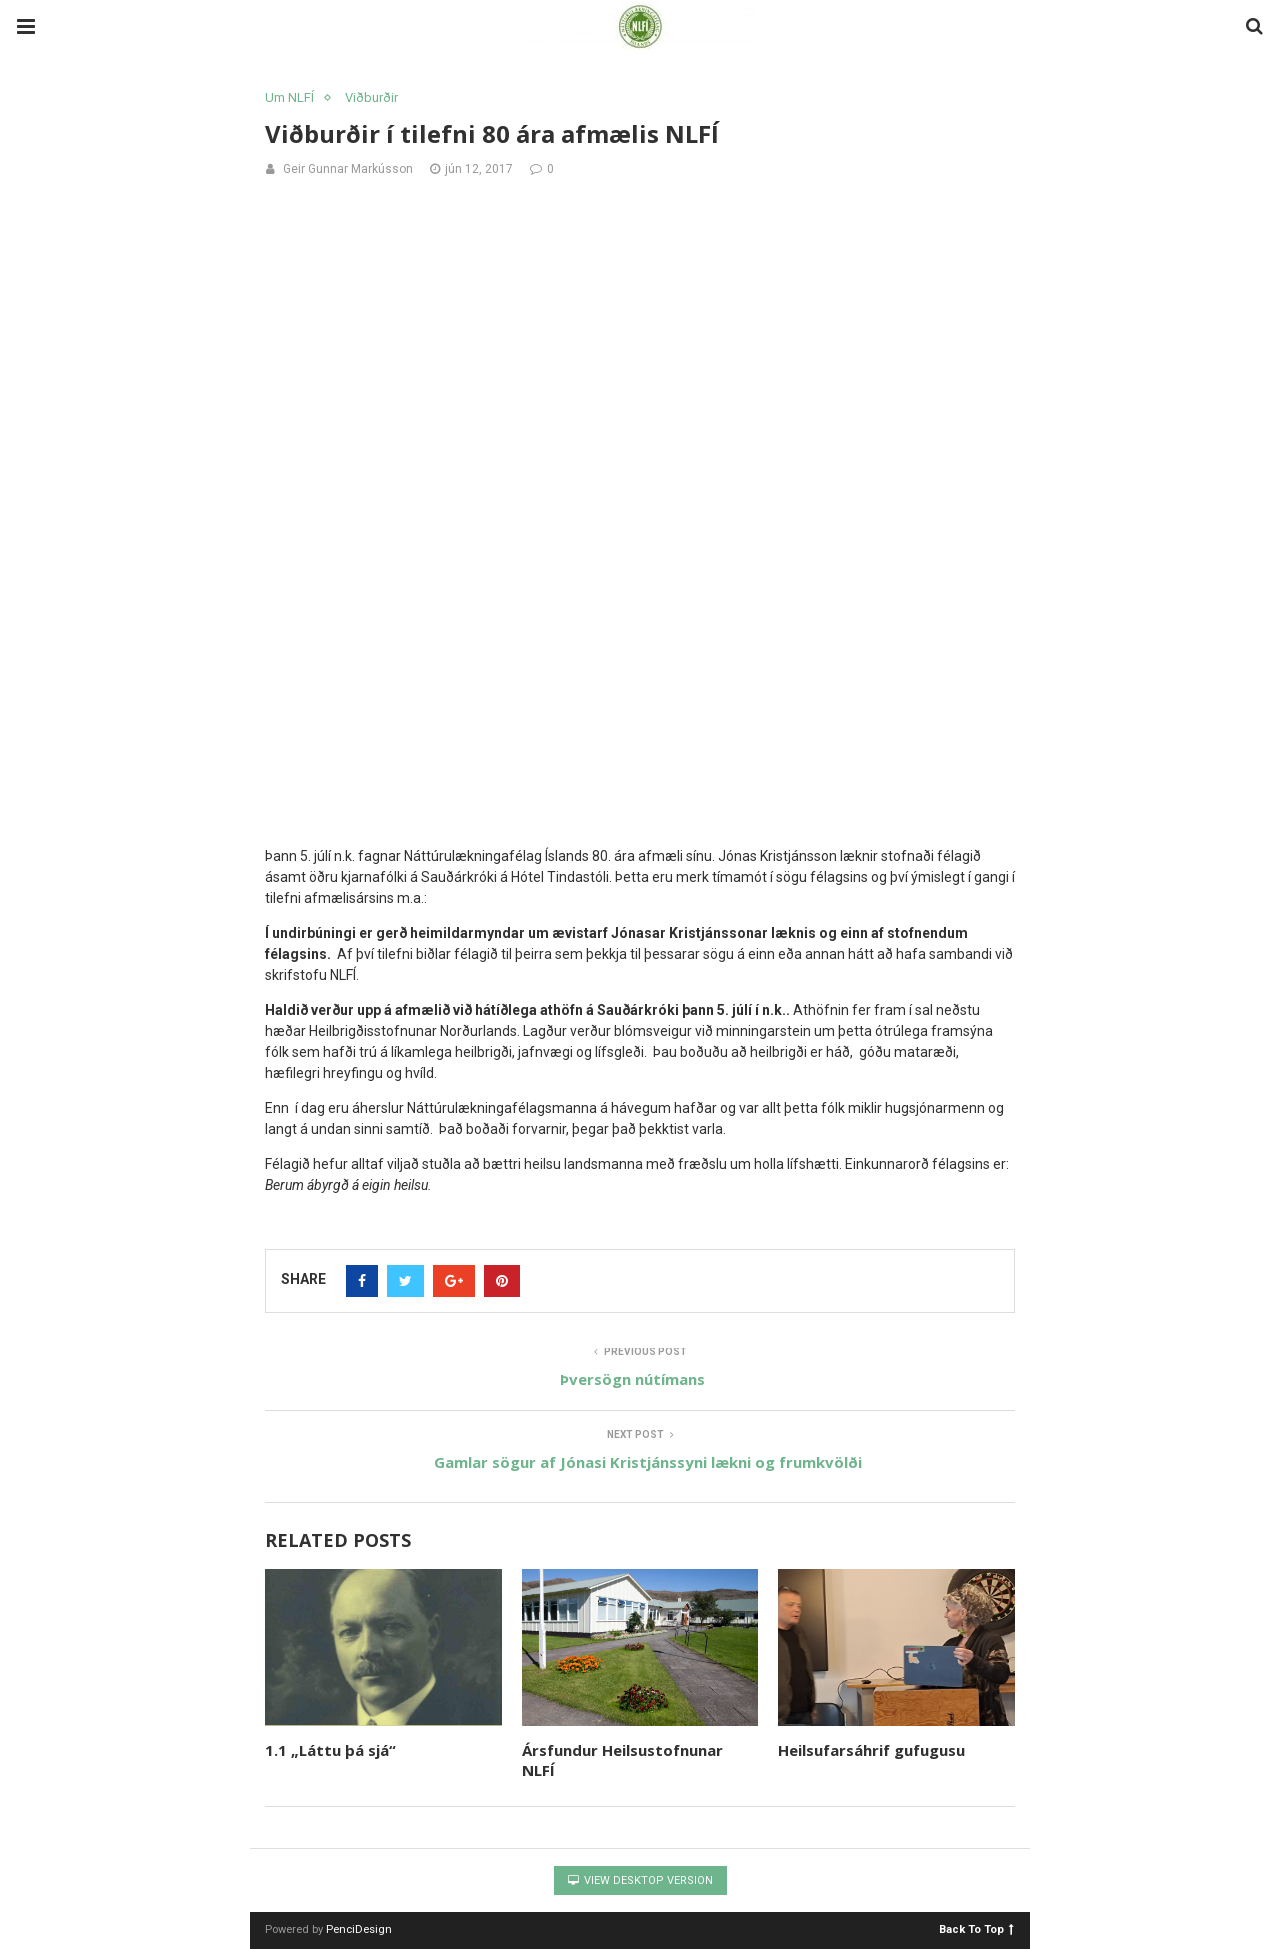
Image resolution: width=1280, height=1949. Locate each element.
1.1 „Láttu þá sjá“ (330, 1750)
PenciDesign (359, 1929)
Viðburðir (371, 97)
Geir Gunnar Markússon (348, 169)
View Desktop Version (640, 1880)
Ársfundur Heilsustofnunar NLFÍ (622, 1760)
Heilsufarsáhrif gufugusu (871, 1750)
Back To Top (976, 1928)
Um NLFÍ (289, 97)
